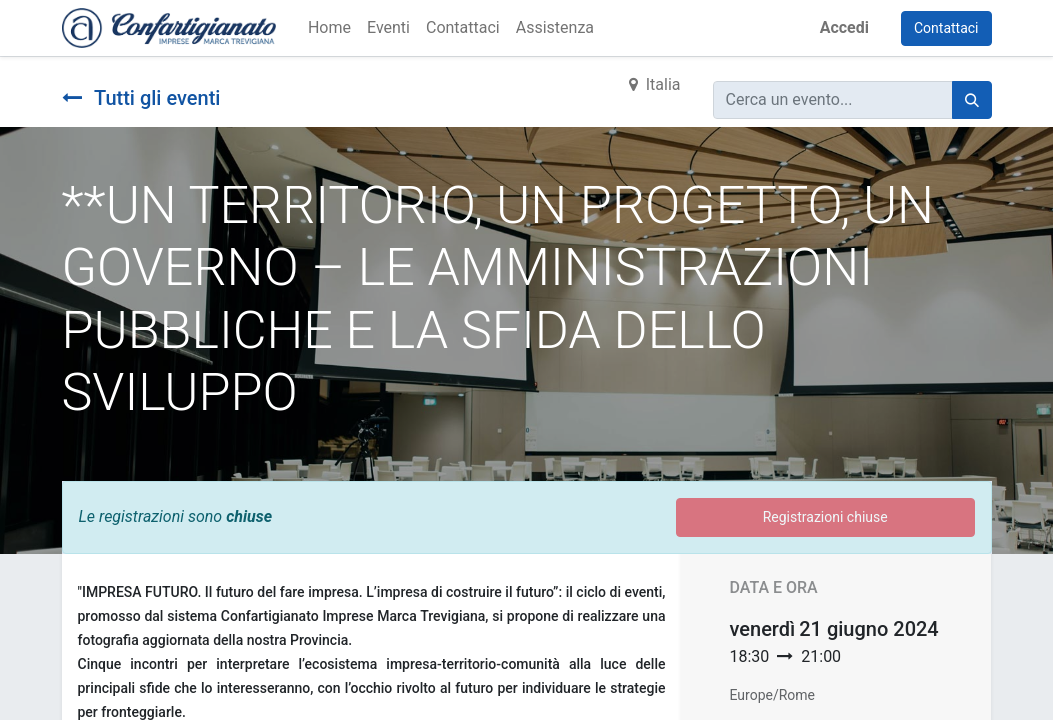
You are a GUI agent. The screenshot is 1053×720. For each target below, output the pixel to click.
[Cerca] (972, 100)
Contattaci (946, 28)
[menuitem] (329, 28)
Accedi (844, 27)
